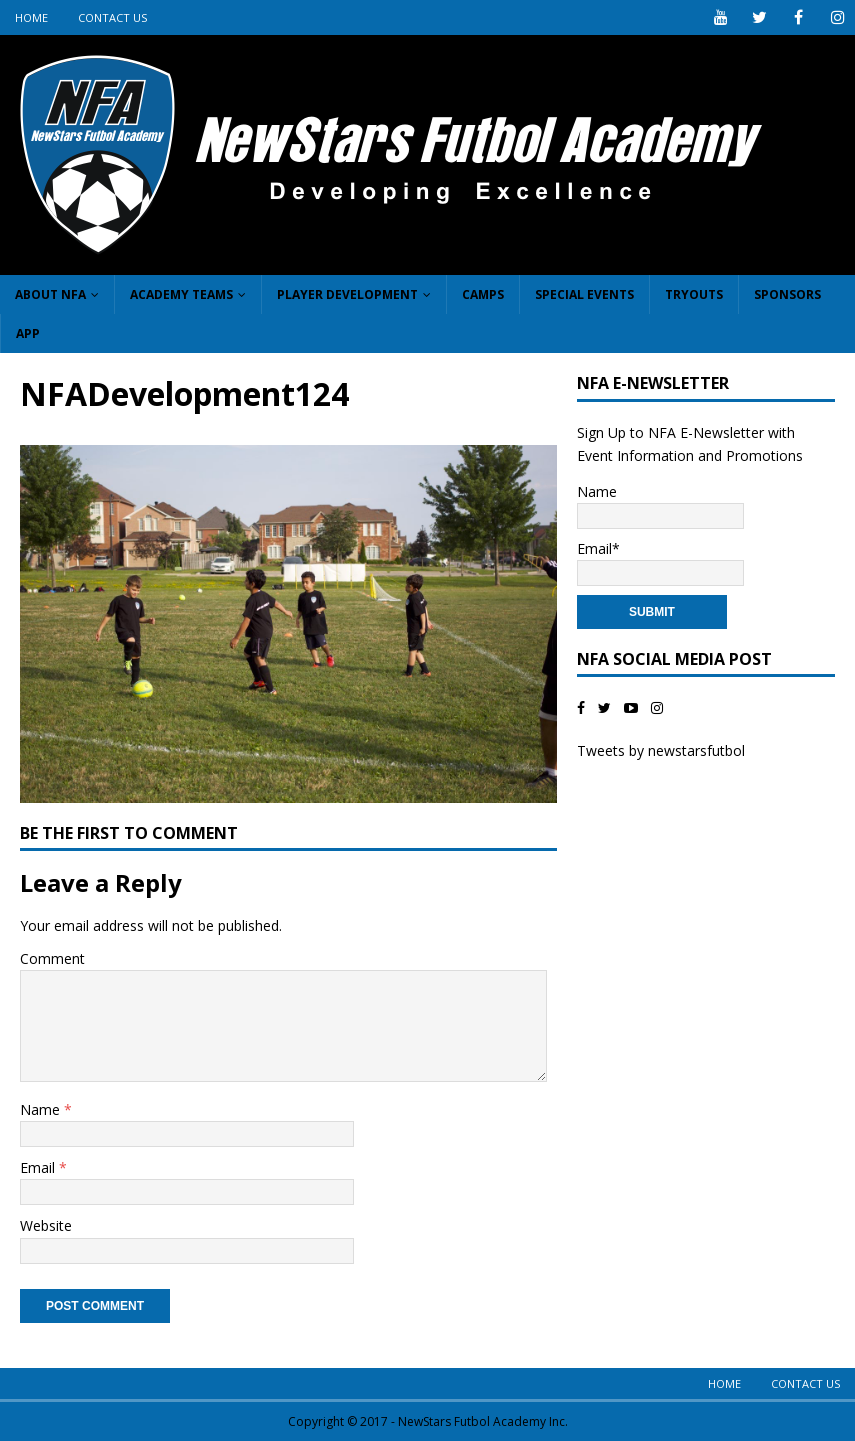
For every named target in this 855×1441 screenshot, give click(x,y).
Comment (52, 958)
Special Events (584, 294)
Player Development (347, 294)
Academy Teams (181, 294)
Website (46, 1225)
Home (31, 17)
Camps (483, 294)
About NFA (50, 294)
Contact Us (112, 17)
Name (42, 1109)
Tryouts (694, 294)
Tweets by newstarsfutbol (661, 750)
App (28, 333)
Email (39, 1167)
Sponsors (787, 294)
